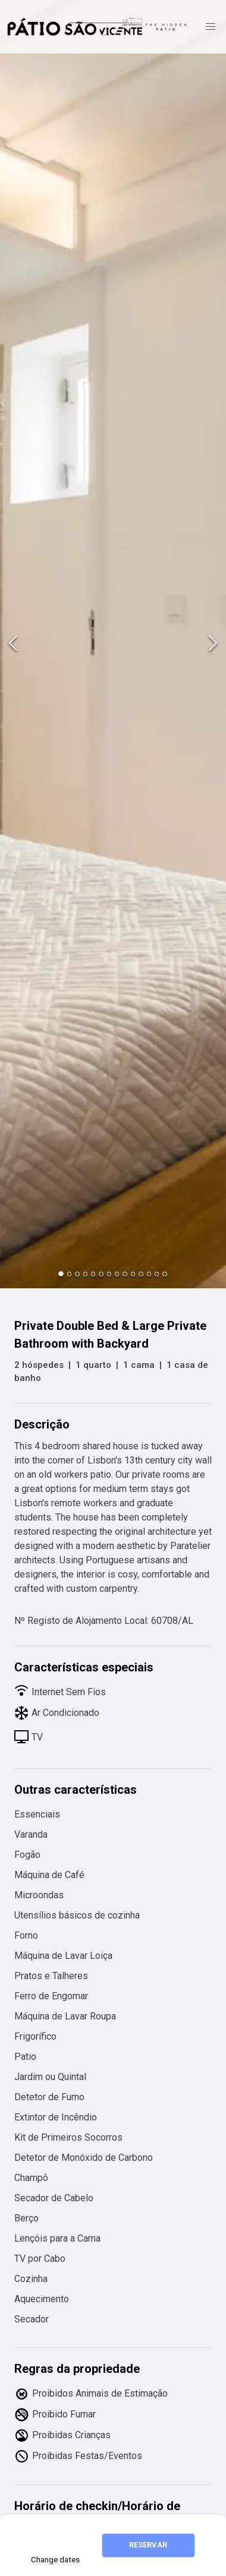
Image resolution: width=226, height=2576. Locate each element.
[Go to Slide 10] (133, 1274)
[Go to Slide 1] (61, 1273)
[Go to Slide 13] (157, 1274)
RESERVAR (148, 2544)
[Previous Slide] (13, 644)
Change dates (55, 2559)
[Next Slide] (213, 644)
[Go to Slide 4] (85, 1274)
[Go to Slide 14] (164, 1274)
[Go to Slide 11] (141, 1274)
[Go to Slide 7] (109, 1274)
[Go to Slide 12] (149, 1274)
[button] (113, 644)
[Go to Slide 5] (93, 1274)
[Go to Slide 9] (125, 1274)
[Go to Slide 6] (101, 1274)
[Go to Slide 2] (69, 1274)
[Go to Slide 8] (117, 1274)
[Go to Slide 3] (77, 1274)
